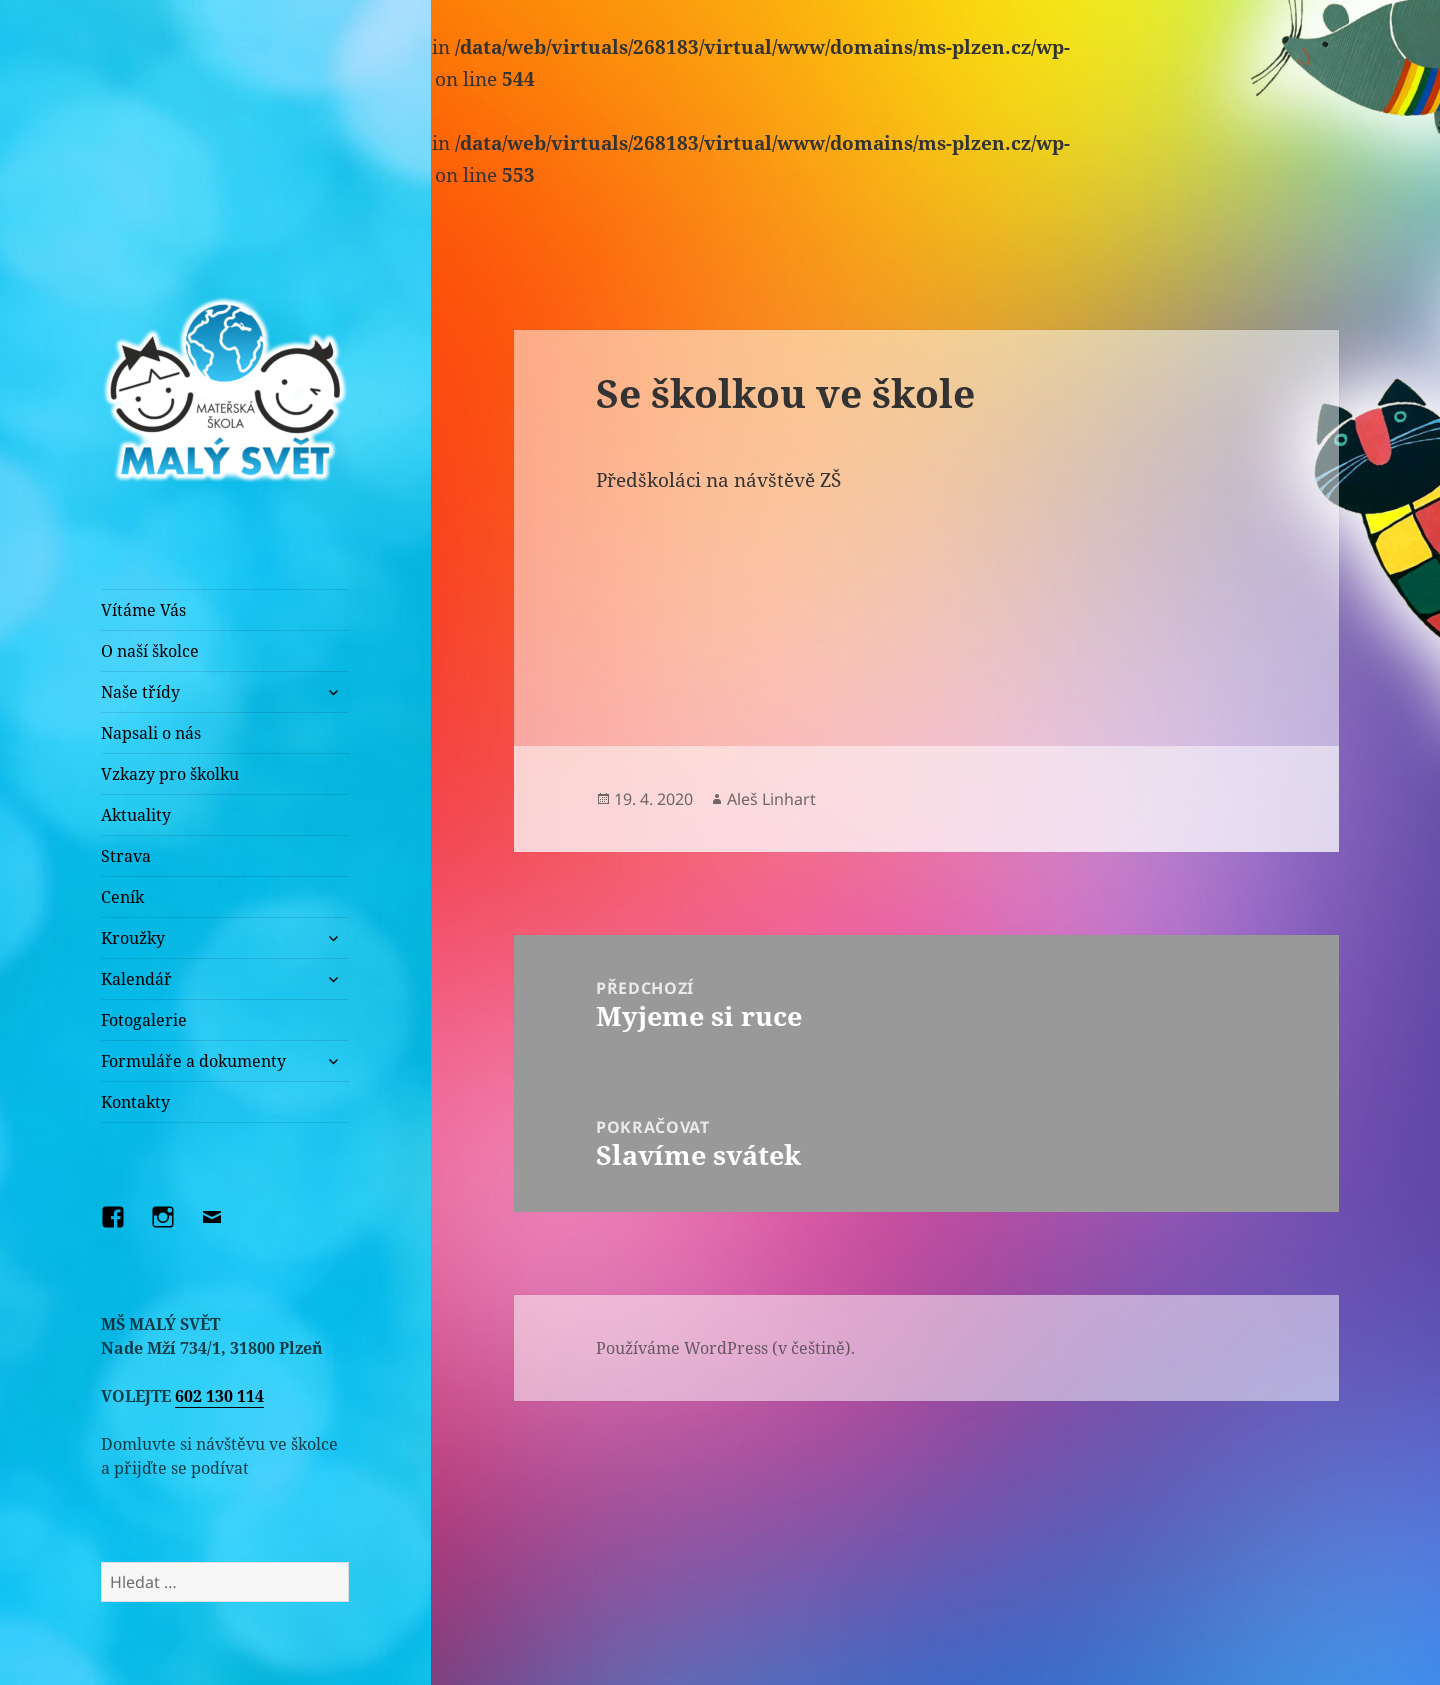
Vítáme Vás (143, 610)
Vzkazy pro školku (170, 774)
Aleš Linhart (771, 799)
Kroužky (133, 938)
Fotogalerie (144, 1020)
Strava (126, 856)
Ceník (122, 897)
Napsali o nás (151, 733)
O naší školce (150, 651)
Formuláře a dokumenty (193, 1061)
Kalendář (136, 979)
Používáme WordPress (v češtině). (725, 1348)
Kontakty (135, 1102)
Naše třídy (140, 692)
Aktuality (136, 815)
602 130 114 (219, 1396)
